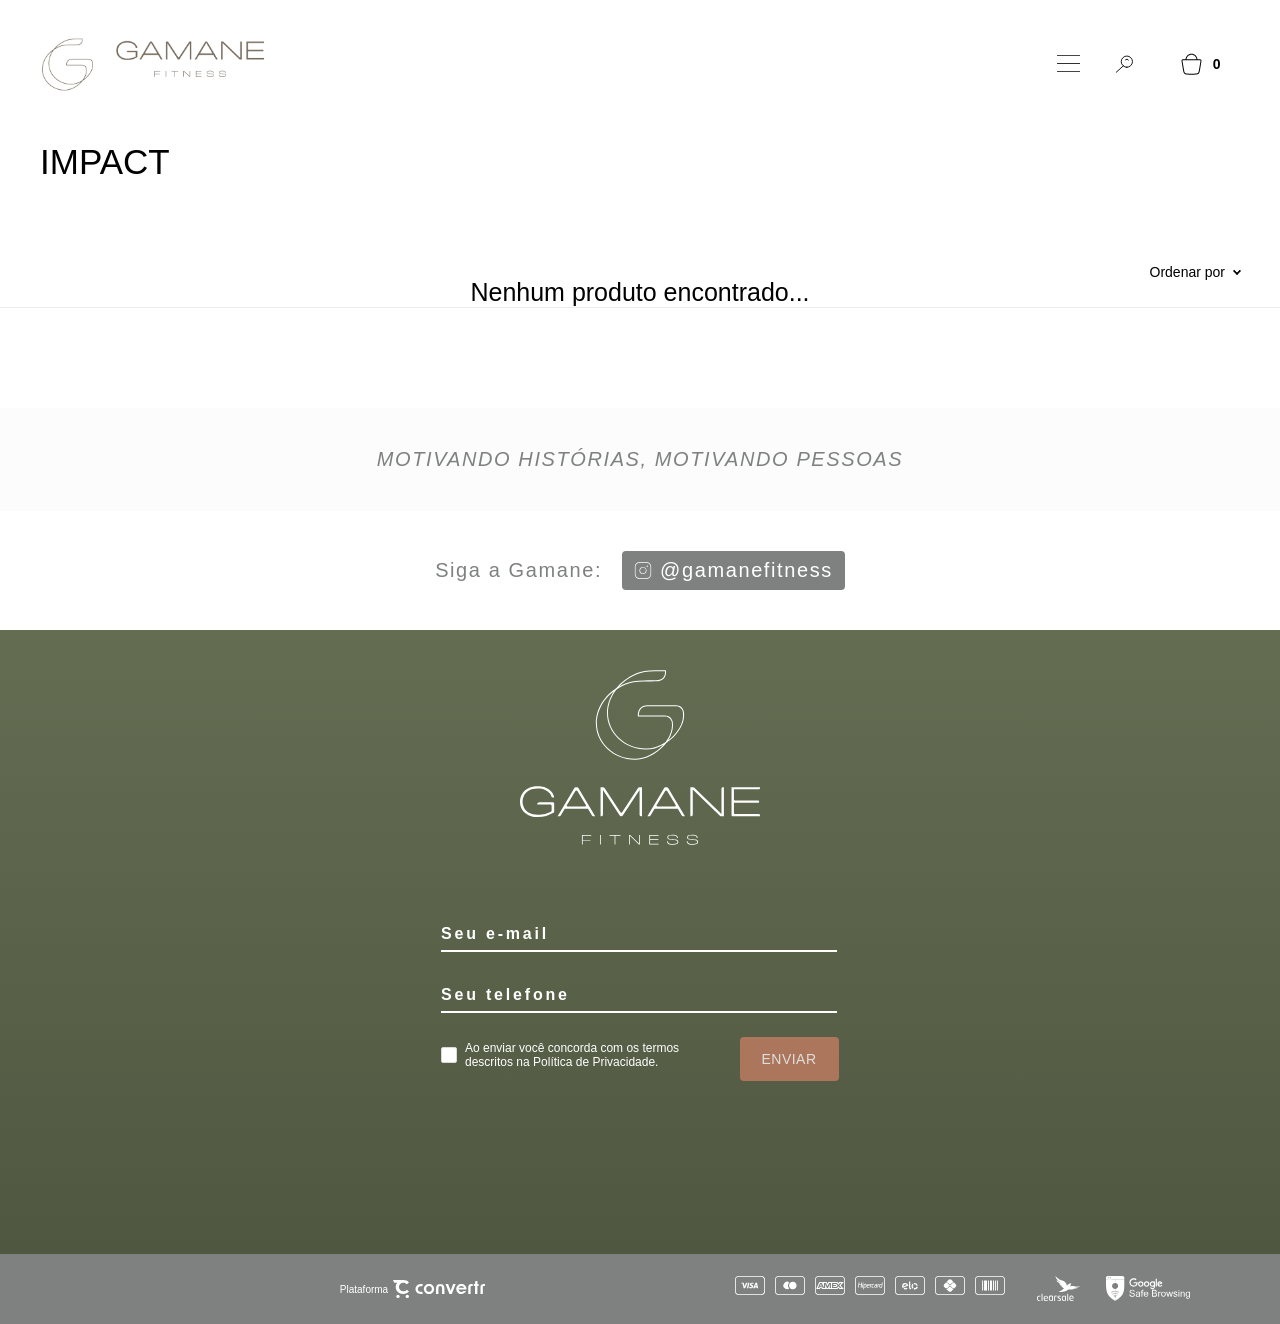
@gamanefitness (733, 570)
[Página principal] (139, 63)
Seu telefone (505, 994)
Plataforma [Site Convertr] (412, 1289)
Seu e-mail (495, 933)
